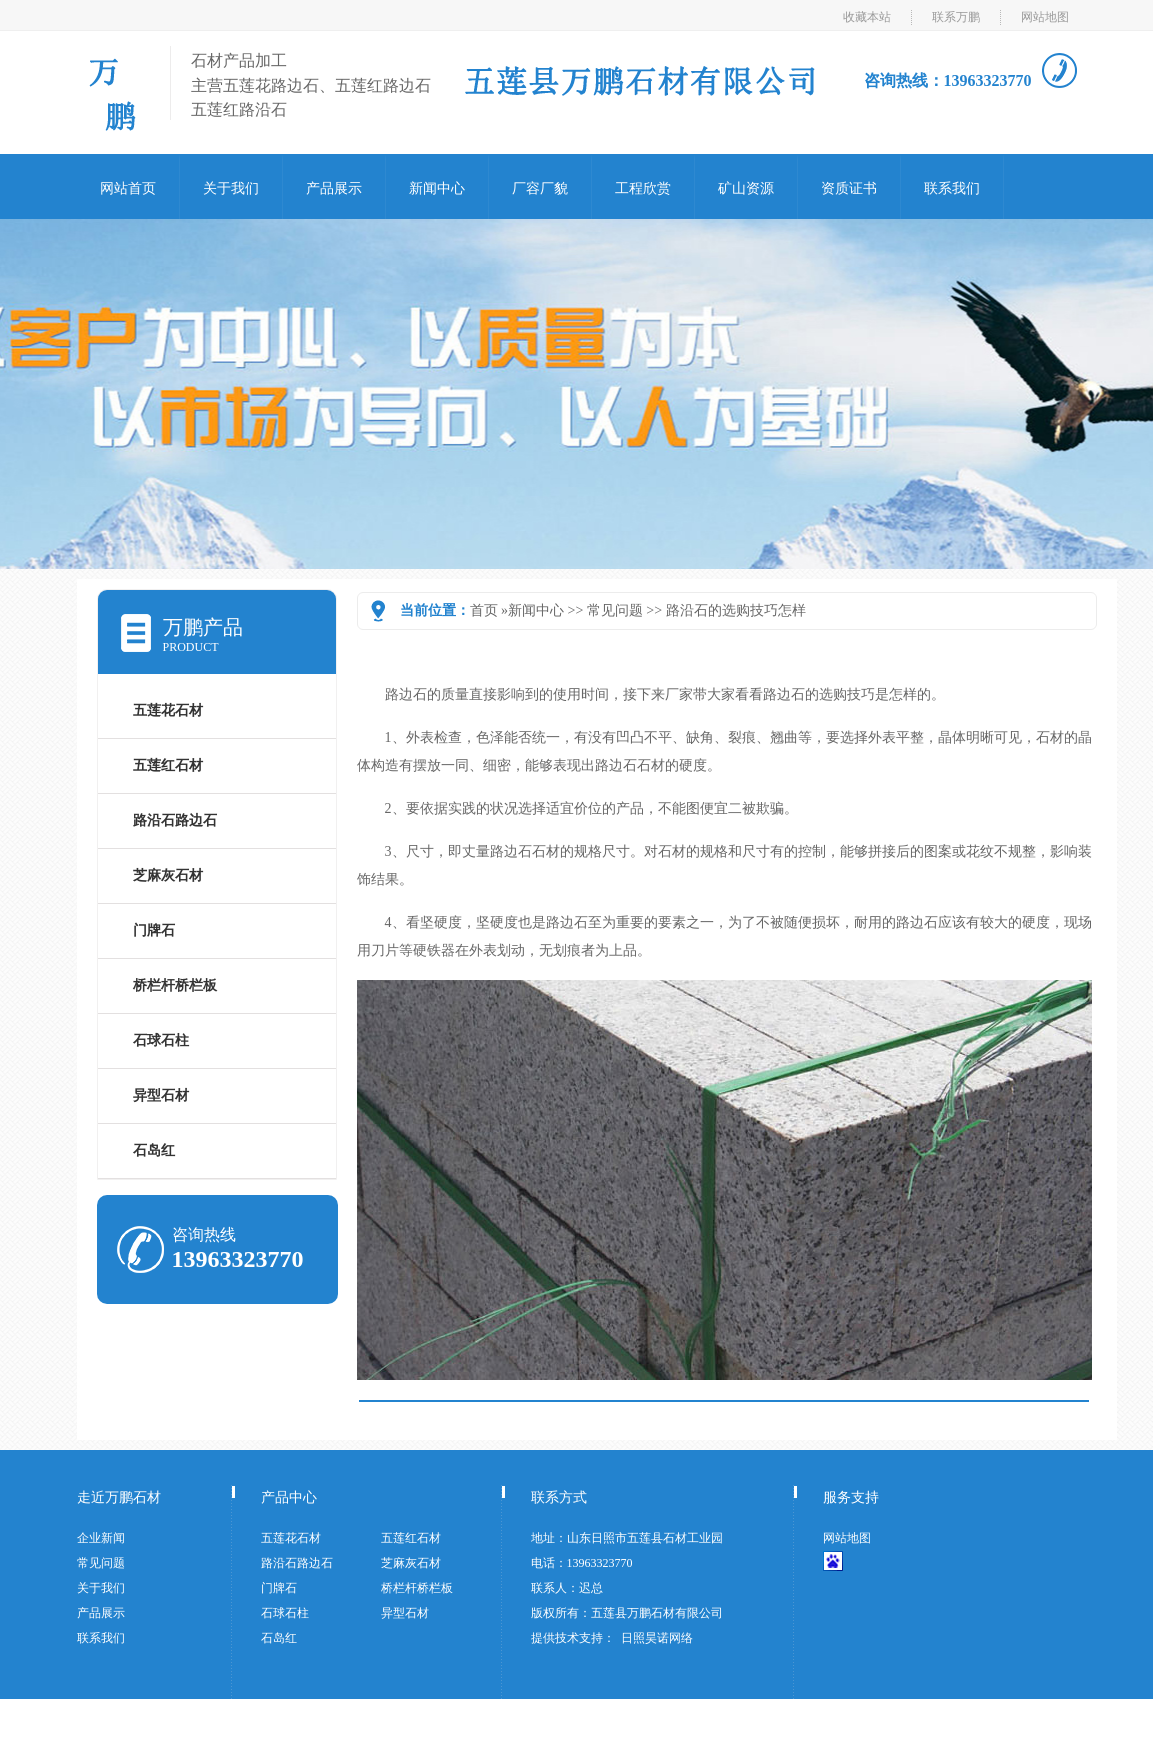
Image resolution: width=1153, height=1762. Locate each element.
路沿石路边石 (175, 820)
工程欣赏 (643, 188)
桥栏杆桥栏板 (175, 985)
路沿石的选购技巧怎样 (736, 610)
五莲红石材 (168, 765)
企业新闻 (101, 1538)
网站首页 (128, 188)
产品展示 (334, 188)
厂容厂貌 (540, 188)
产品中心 (289, 1497)
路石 (567, 922)
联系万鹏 (956, 17)
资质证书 (849, 188)
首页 (484, 610)
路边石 (406, 694)
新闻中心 (437, 188)
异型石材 (161, 1095)
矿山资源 (746, 188)
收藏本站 (867, 17)
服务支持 (851, 1497)
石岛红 (154, 1150)
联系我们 (952, 188)
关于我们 (231, 188)
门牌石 (154, 930)
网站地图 (1045, 17)
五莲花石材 (168, 710)
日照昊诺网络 (657, 1638)
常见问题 (615, 610)
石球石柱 (161, 1040)
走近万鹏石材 (119, 1497)
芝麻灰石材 (168, 875)
